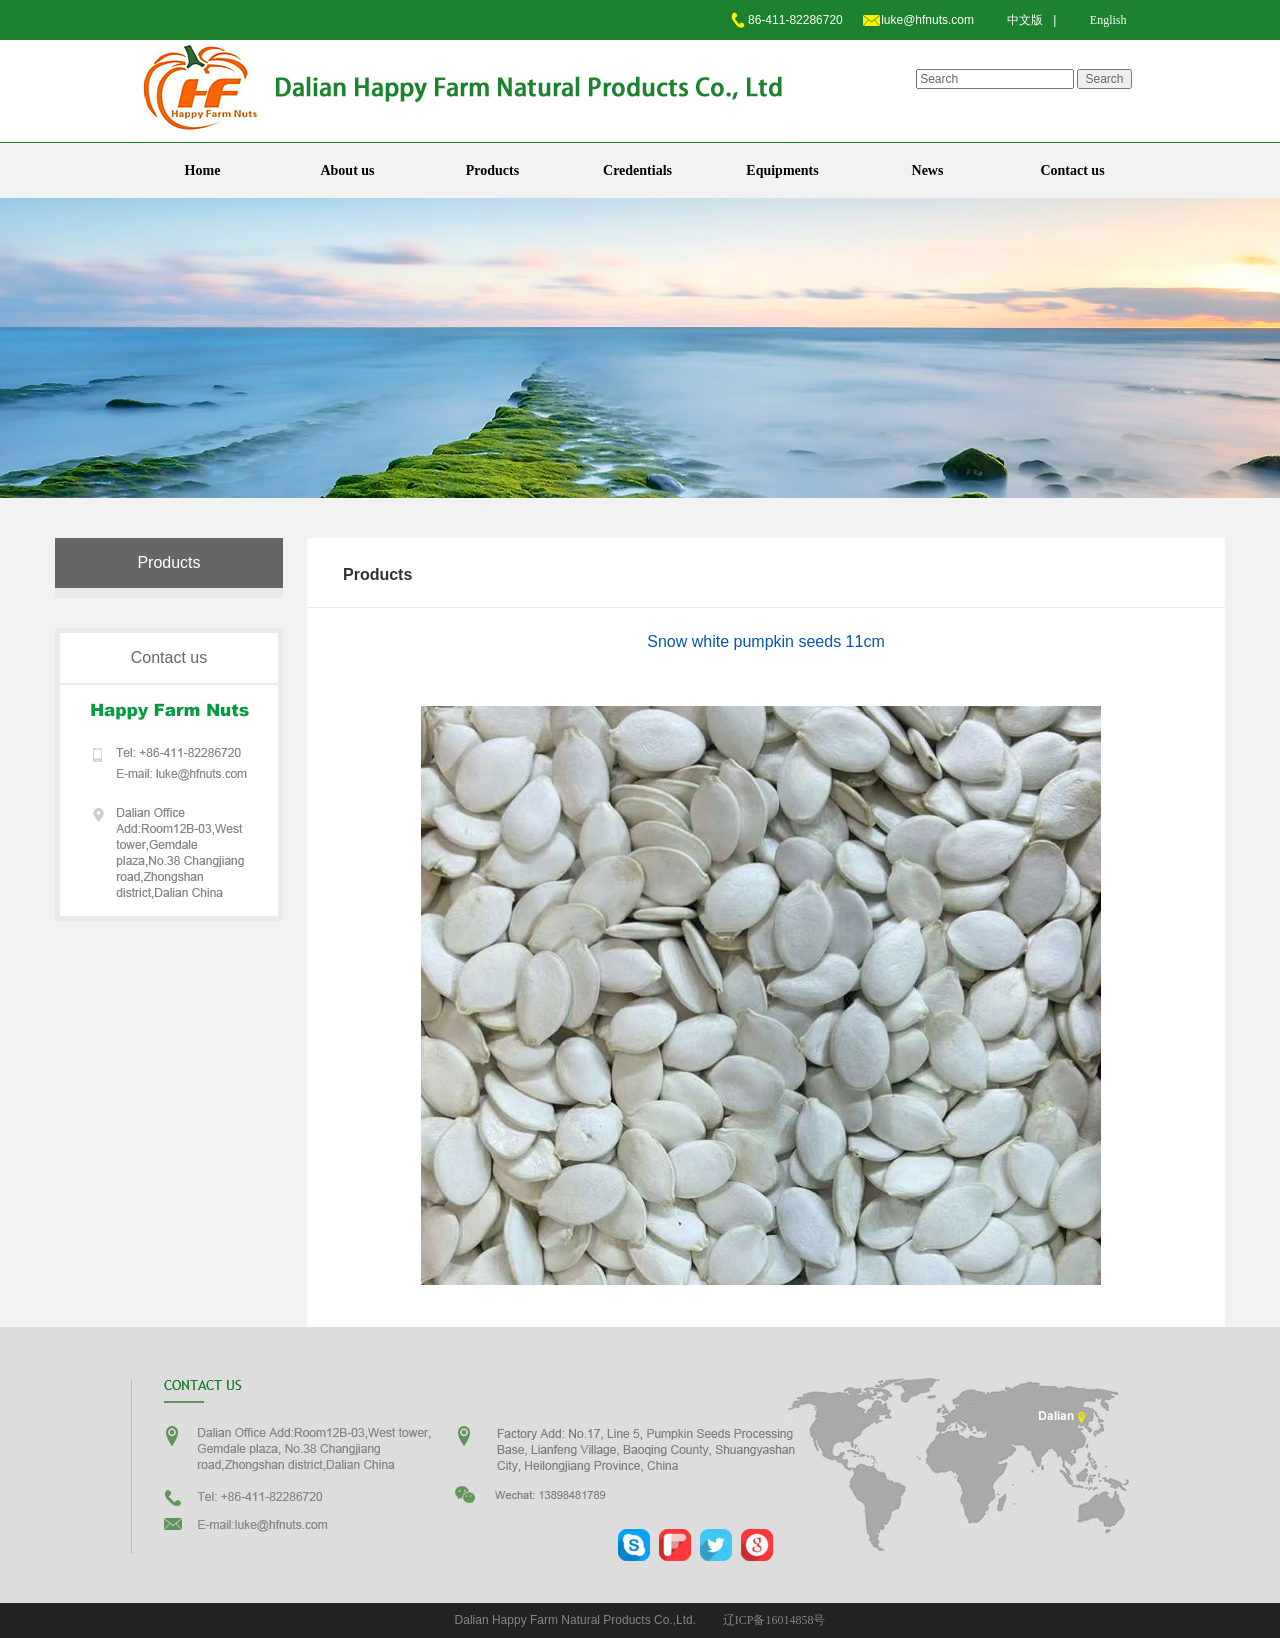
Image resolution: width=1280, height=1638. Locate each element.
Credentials (637, 170)
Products (492, 170)
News (928, 170)
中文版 (1025, 20)
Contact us (1072, 170)
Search (1104, 79)
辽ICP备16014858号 (774, 1620)
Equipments (782, 170)
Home (203, 170)
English (1108, 20)
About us (347, 170)
